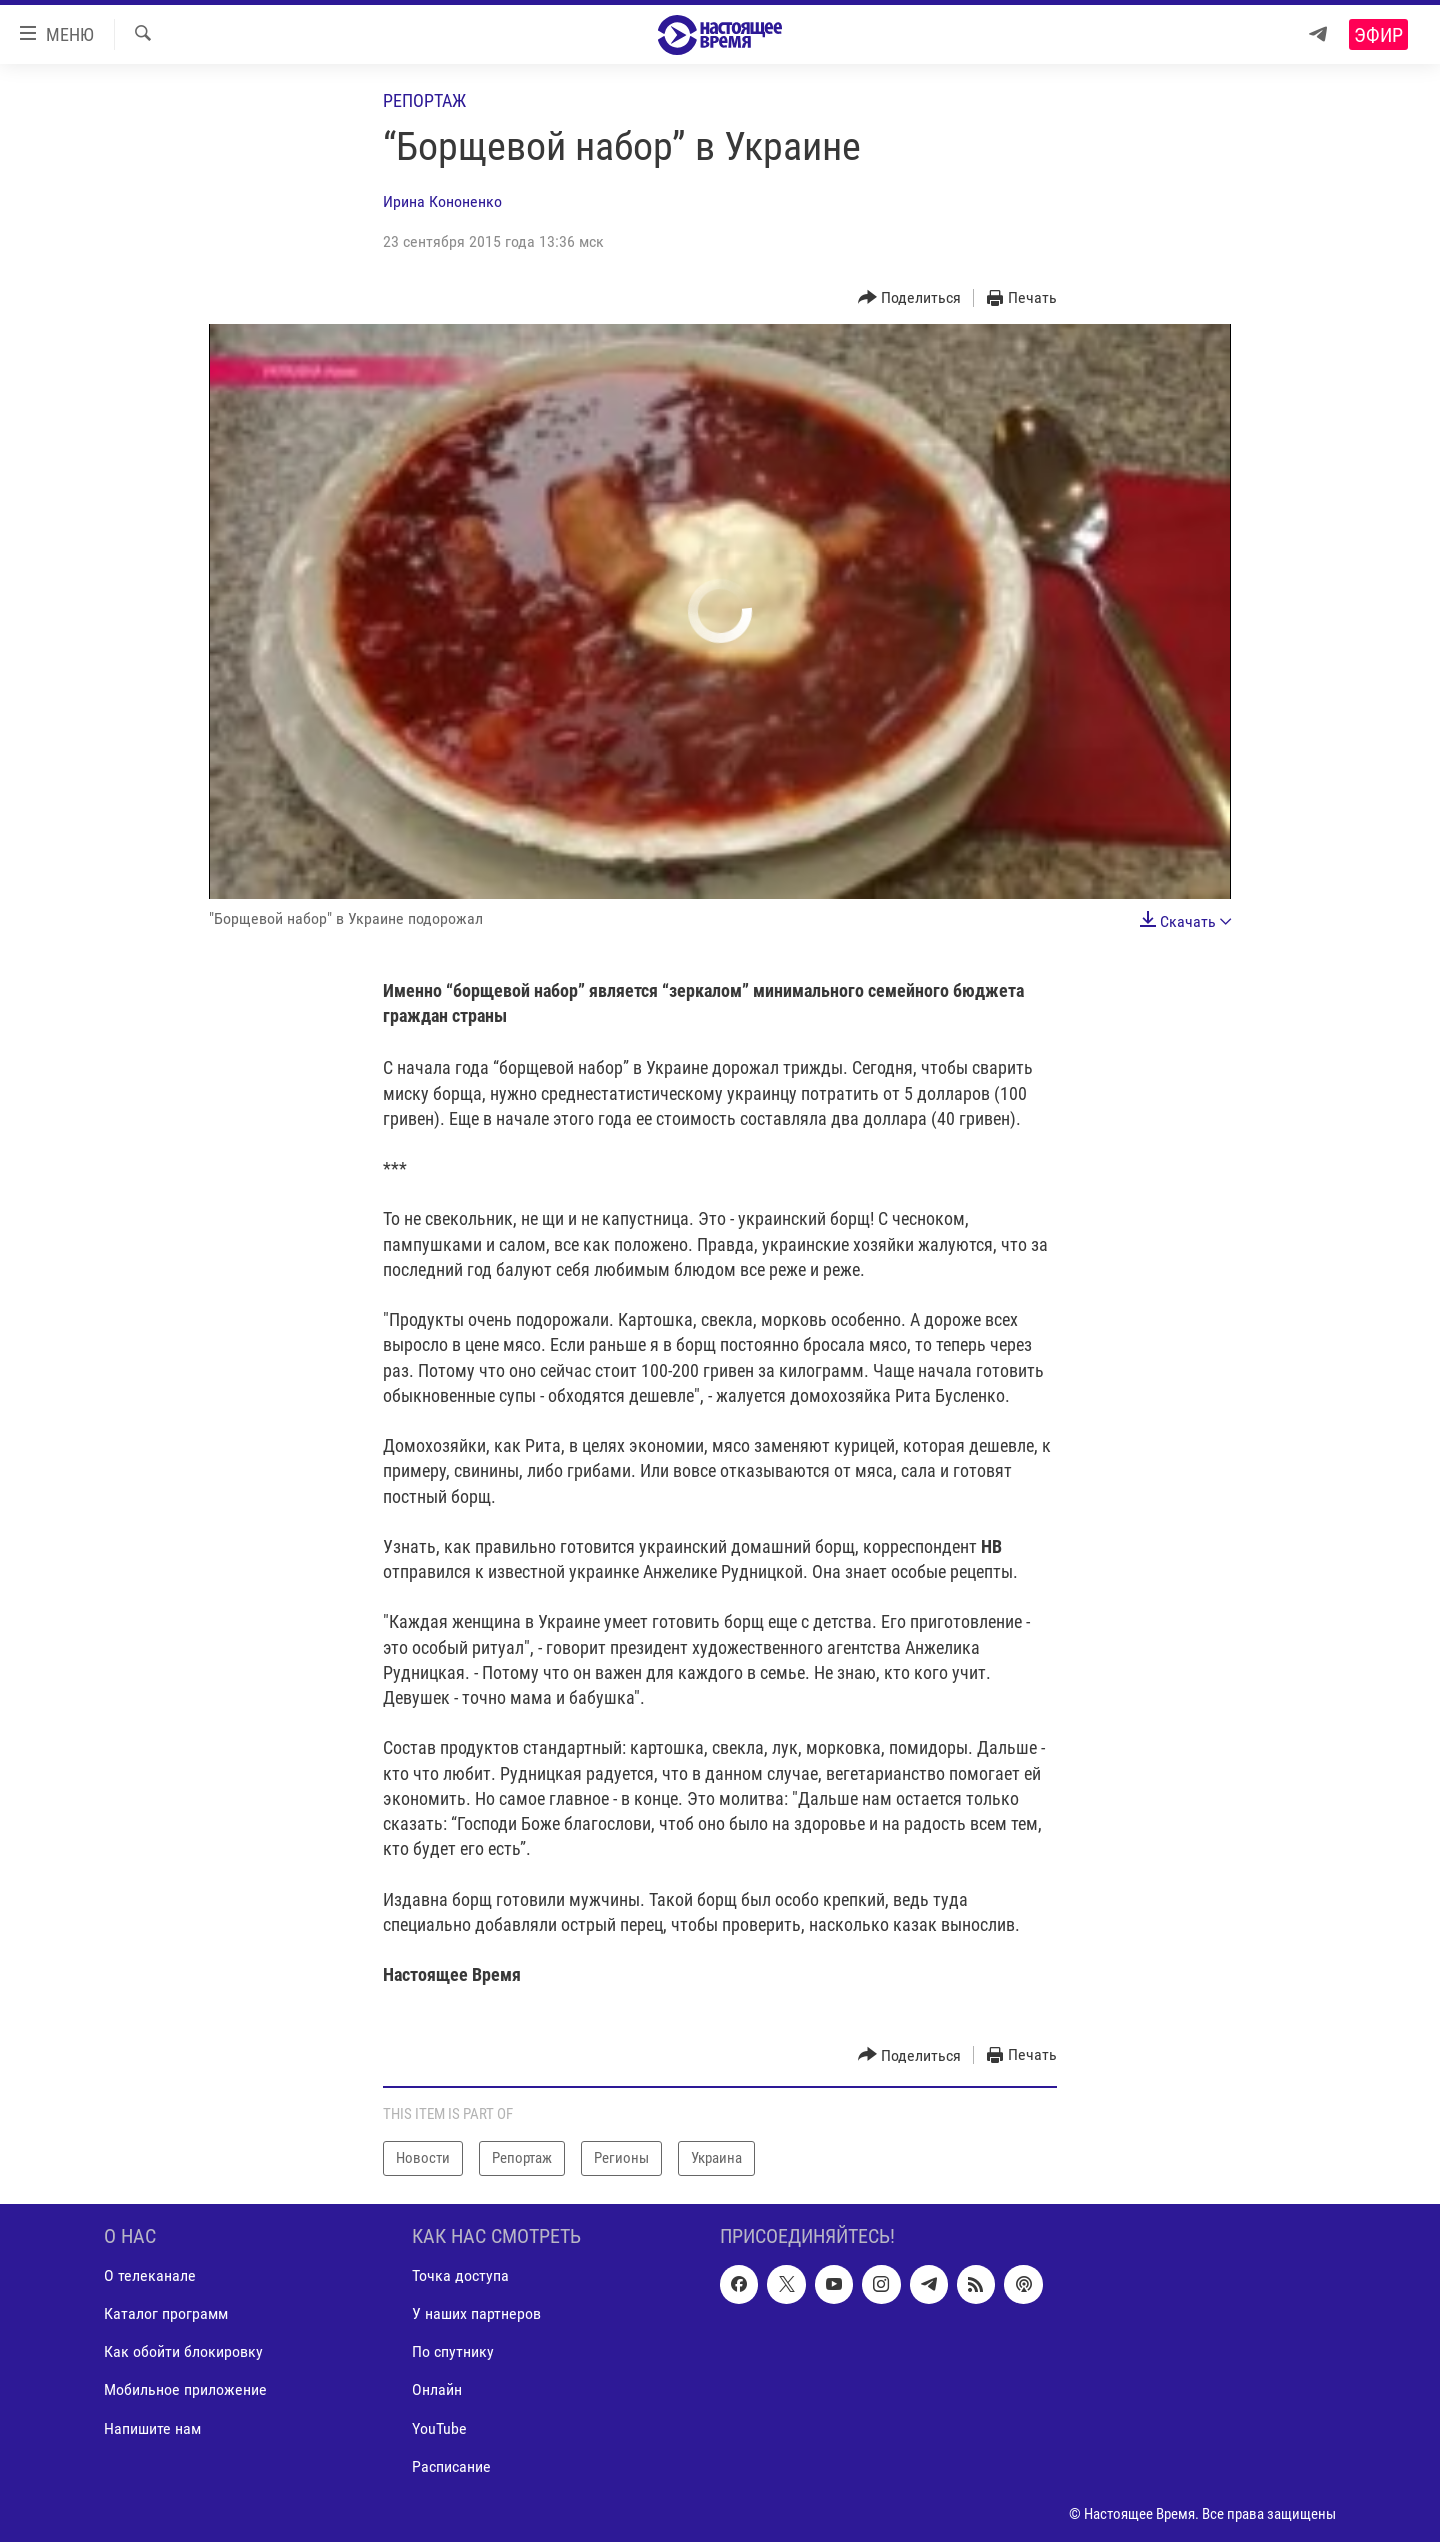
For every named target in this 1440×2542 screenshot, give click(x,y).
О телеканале (150, 2275)
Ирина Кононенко (442, 201)
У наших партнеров (476, 2313)
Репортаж (424, 100)
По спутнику (453, 2351)
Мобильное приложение (185, 2389)
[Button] (910, 298)
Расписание (451, 2465)
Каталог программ (166, 2313)
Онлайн (437, 2389)
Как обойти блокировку (183, 2351)
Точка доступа (460, 2275)
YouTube (439, 2427)
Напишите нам (152, 2427)
